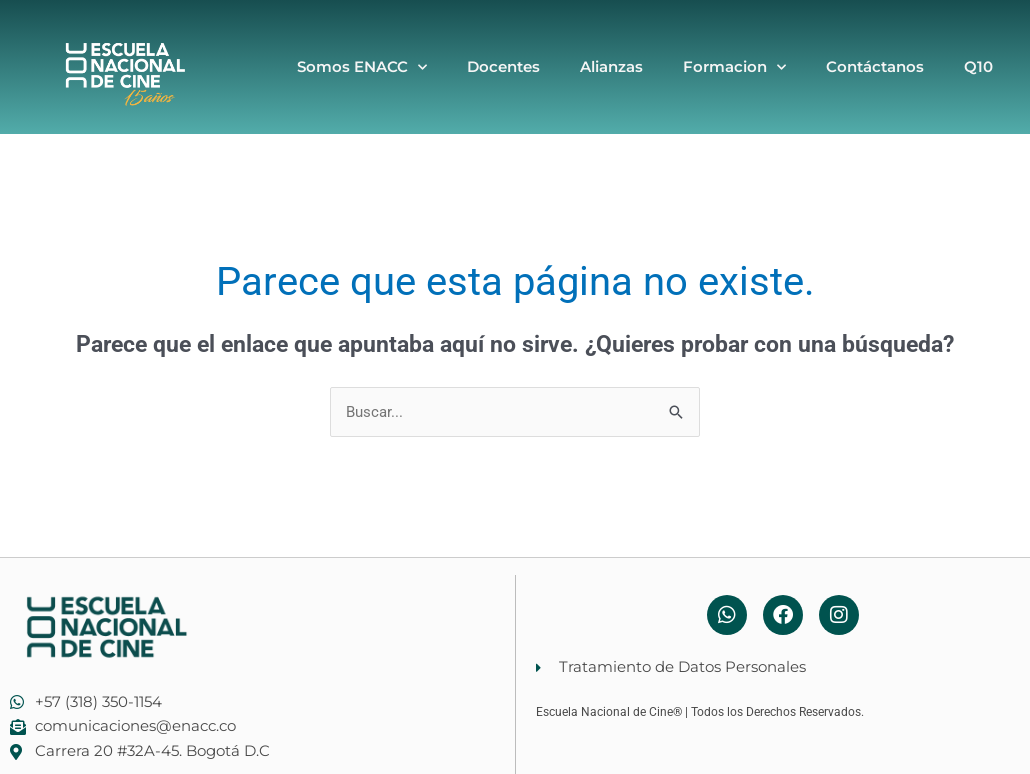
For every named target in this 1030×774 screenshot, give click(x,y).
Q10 (978, 66)
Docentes (503, 66)
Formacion (734, 67)
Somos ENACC (362, 67)
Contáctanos (875, 66)
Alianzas (611, 66)
